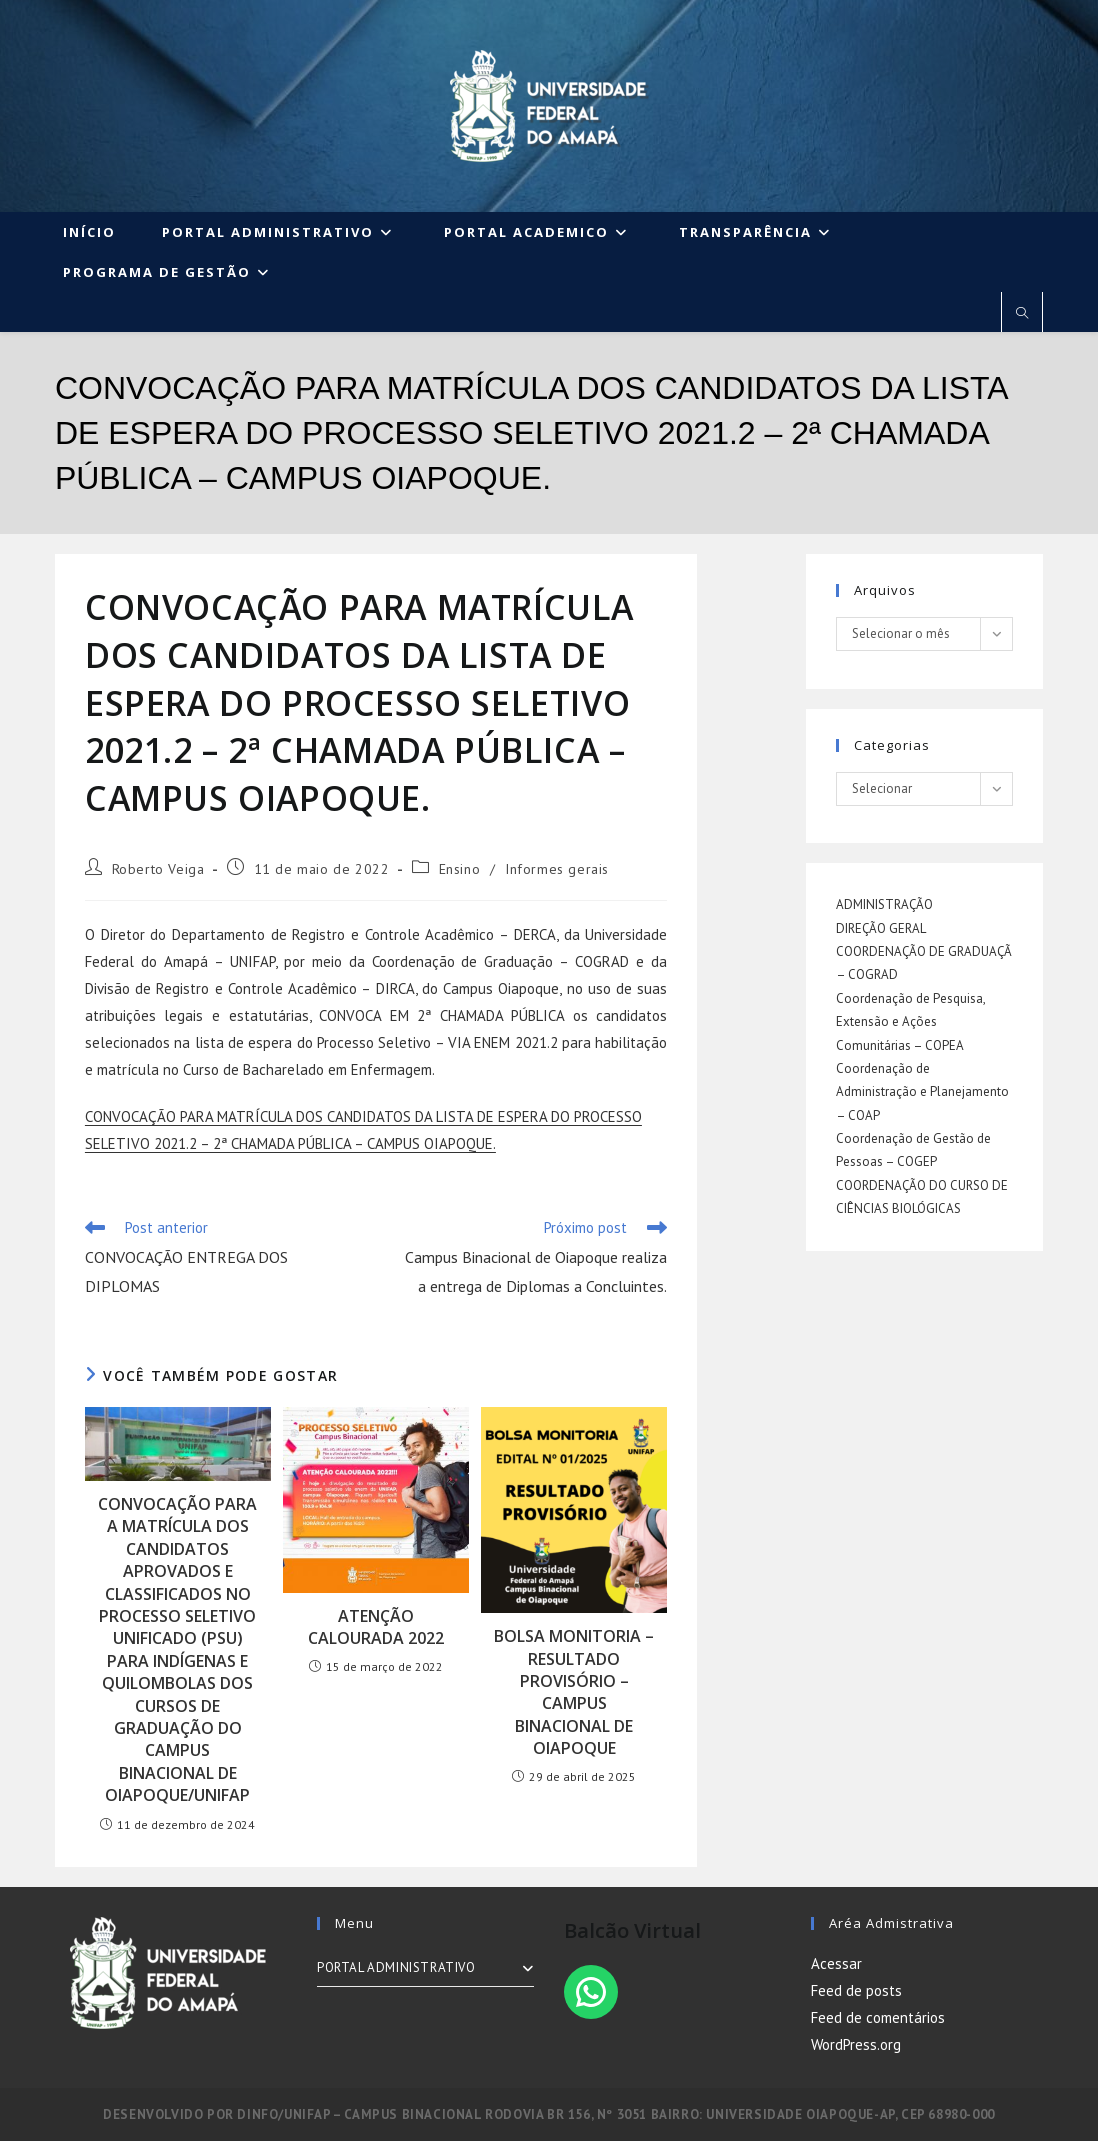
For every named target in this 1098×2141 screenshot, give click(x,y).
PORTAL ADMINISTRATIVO (425, 1967)
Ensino (460, 869)
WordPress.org (856, 2044)
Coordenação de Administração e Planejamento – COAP (922, 1092)
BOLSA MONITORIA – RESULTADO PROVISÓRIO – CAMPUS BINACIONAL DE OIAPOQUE (574, 1692)
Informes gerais (557, 869)
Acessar (836, 1963)
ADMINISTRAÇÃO (884, 904)
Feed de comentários (878, 2017)
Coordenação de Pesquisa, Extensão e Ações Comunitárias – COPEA (910, 1022)
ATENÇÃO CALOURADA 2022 (376, 1627)
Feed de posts (856, 1990)
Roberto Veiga (158, 869)
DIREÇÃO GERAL (881, 928)
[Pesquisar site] (1022, 314)
